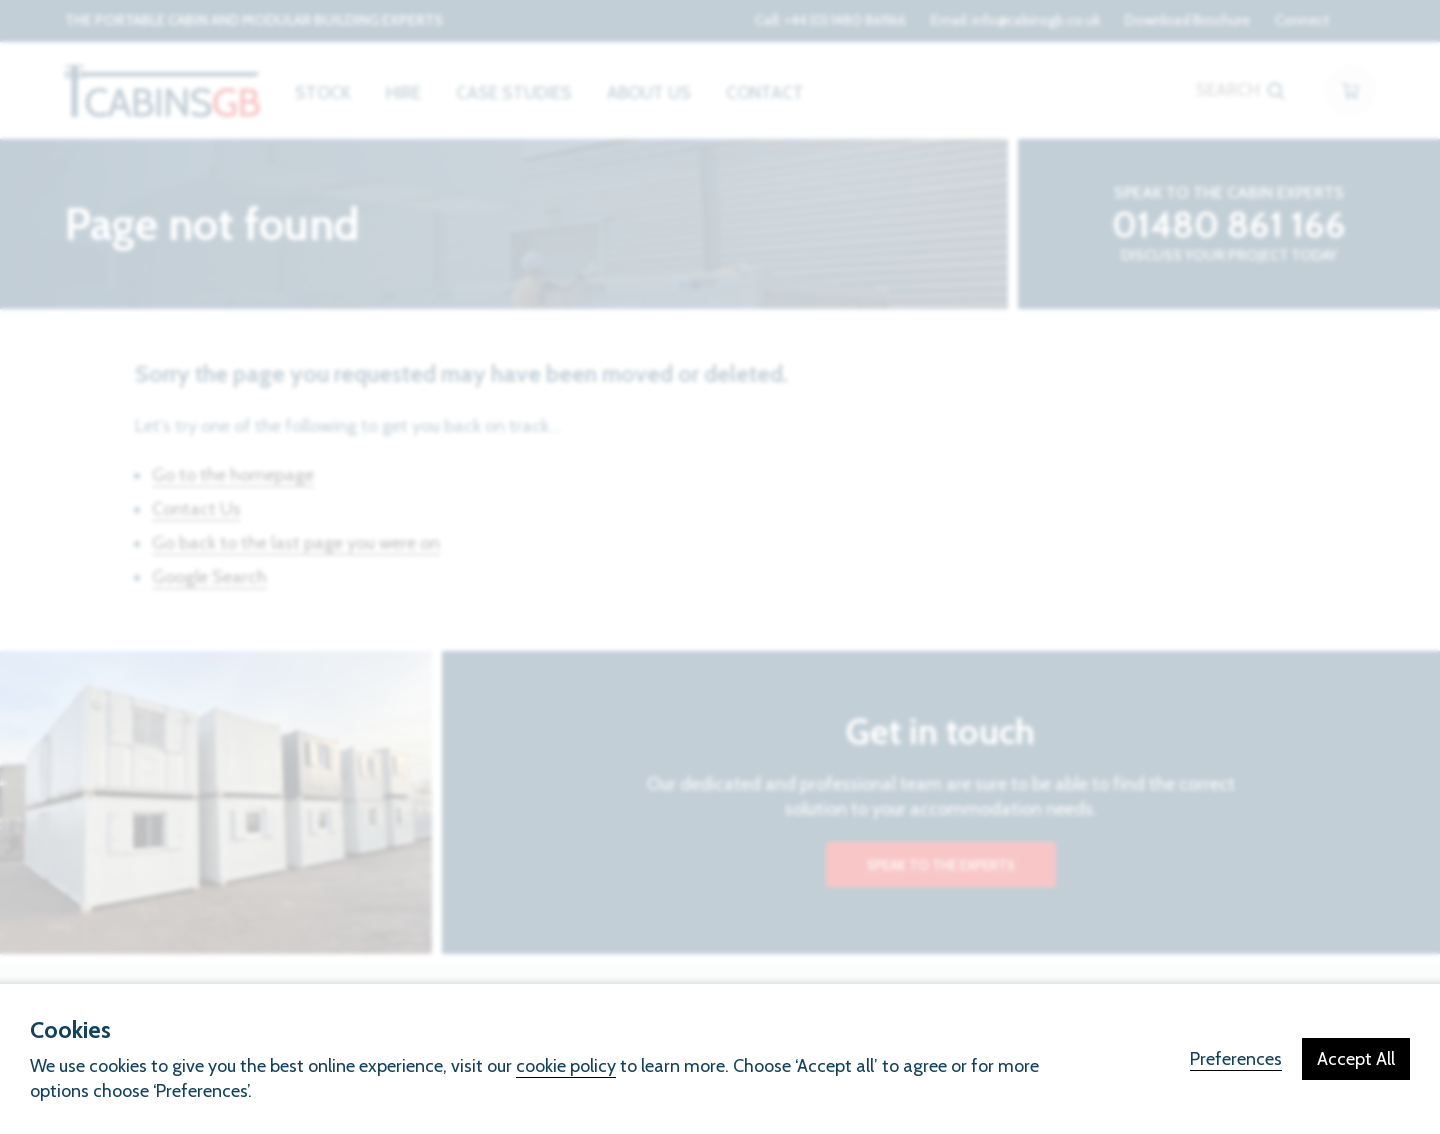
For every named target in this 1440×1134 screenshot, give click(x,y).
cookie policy (566, 1066)
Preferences (1236, 1059)
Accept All (1356, 1059)
